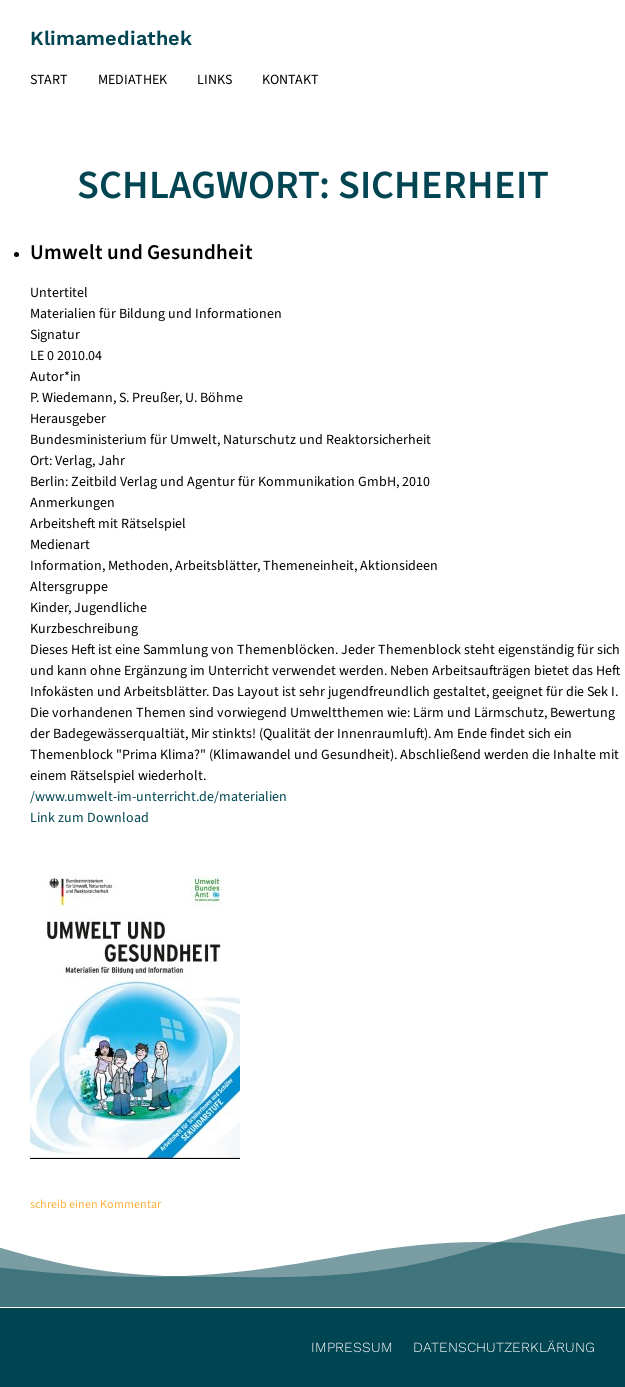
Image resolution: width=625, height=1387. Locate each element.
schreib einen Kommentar (95, 1204)
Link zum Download (89, 818)
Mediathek (132, 80)
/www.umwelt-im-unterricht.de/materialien (158, 797)
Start (49, 80)
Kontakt (290, 80)
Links (214, 80)
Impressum (352, 1347)
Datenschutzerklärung (504, 1347)
